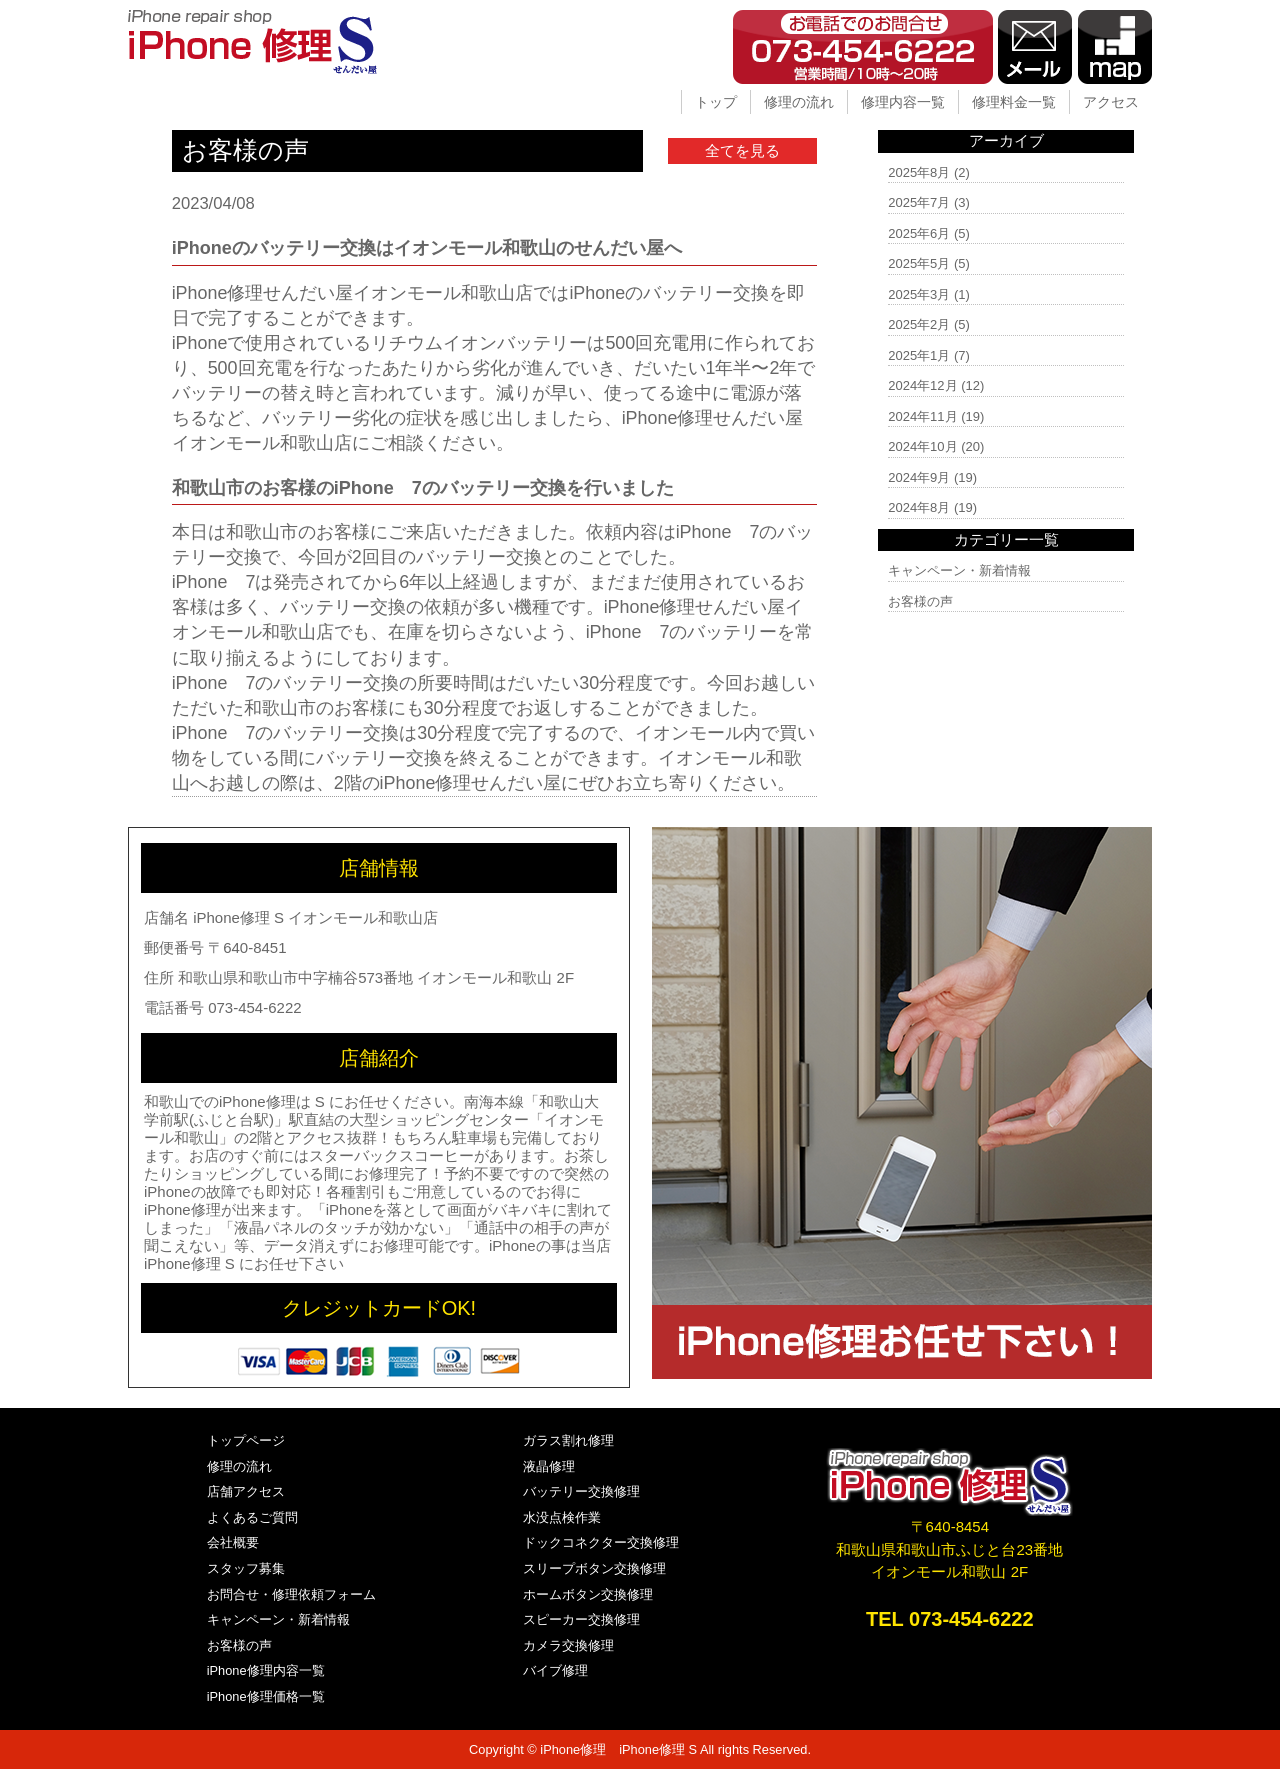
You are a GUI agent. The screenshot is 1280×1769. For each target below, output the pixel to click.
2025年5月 (919, 263)
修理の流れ (799, 102)
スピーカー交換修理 (581, 1619)
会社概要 (233, 1542)
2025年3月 (919, 294)
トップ (716, 102)
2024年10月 (922, 446)
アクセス (1111, 102)
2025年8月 (919, 172)
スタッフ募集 (246, 1568)
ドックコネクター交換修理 (601, 1542)
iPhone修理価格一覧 (266, 1696)
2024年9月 (919, 477)
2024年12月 (922, 385)
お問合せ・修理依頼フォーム (291, 1594)
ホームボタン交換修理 (588, 1594)
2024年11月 (922, 416)
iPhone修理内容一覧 (266, 1670)
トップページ (246, 1440)
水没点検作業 (562, 1517)
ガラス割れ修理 (568, 1440)
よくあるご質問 (252, 1517)
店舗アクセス (246, 1491)
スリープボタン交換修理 (594, 1568)
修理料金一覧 (1014, 102)
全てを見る (742, 150)
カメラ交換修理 (568, 1645)
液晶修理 (549, 1466)
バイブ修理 (555, 1670)
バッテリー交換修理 (581, 1491)
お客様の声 (920, 601)
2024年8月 (919, 507)
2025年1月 (919, 355)
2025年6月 (919, 233)
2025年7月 (919, 202)
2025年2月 (919, 324)
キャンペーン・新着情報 (959, 570)
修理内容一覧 (903, 102)
